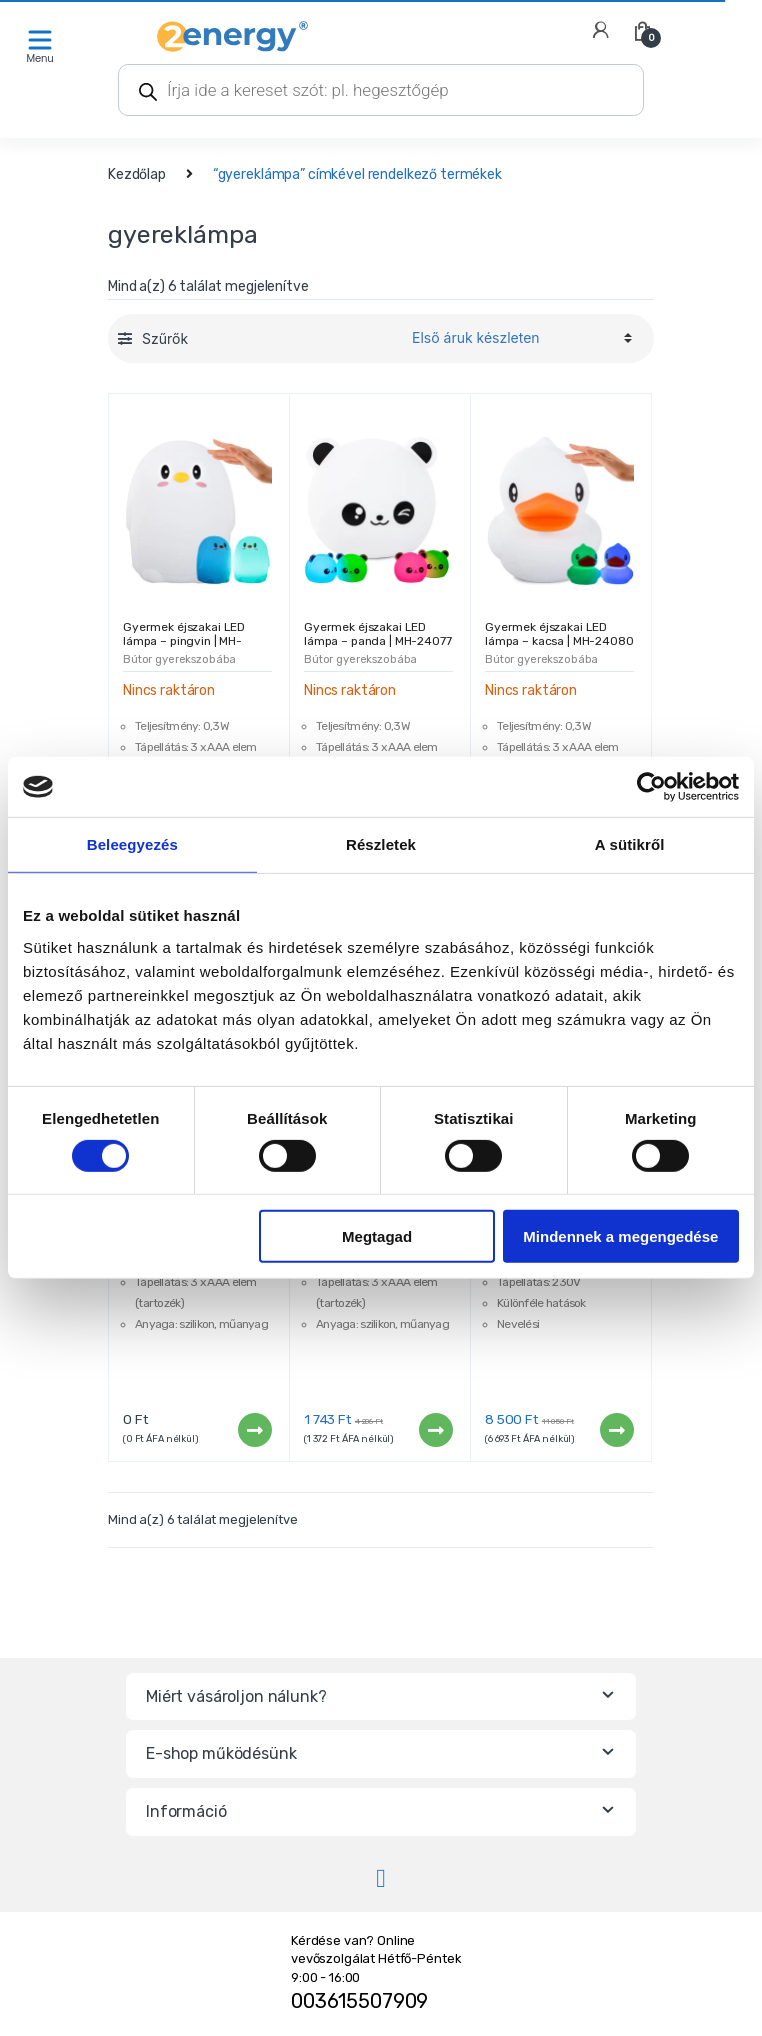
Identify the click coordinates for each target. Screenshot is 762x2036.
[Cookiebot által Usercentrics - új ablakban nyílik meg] (651, 787)
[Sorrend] (519, 338)
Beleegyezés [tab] (132, 844)
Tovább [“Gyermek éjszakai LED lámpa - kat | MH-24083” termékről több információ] (254, 1430)
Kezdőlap (137, 174)
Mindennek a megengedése (620, 1236)
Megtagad (377, 1236)
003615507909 (359, 2001)
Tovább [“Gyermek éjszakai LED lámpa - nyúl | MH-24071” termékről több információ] (435, 1430)
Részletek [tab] (381, 844)
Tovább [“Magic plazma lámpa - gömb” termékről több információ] (616, 1430)
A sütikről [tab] (630, 844)
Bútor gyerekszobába (179, 659)
